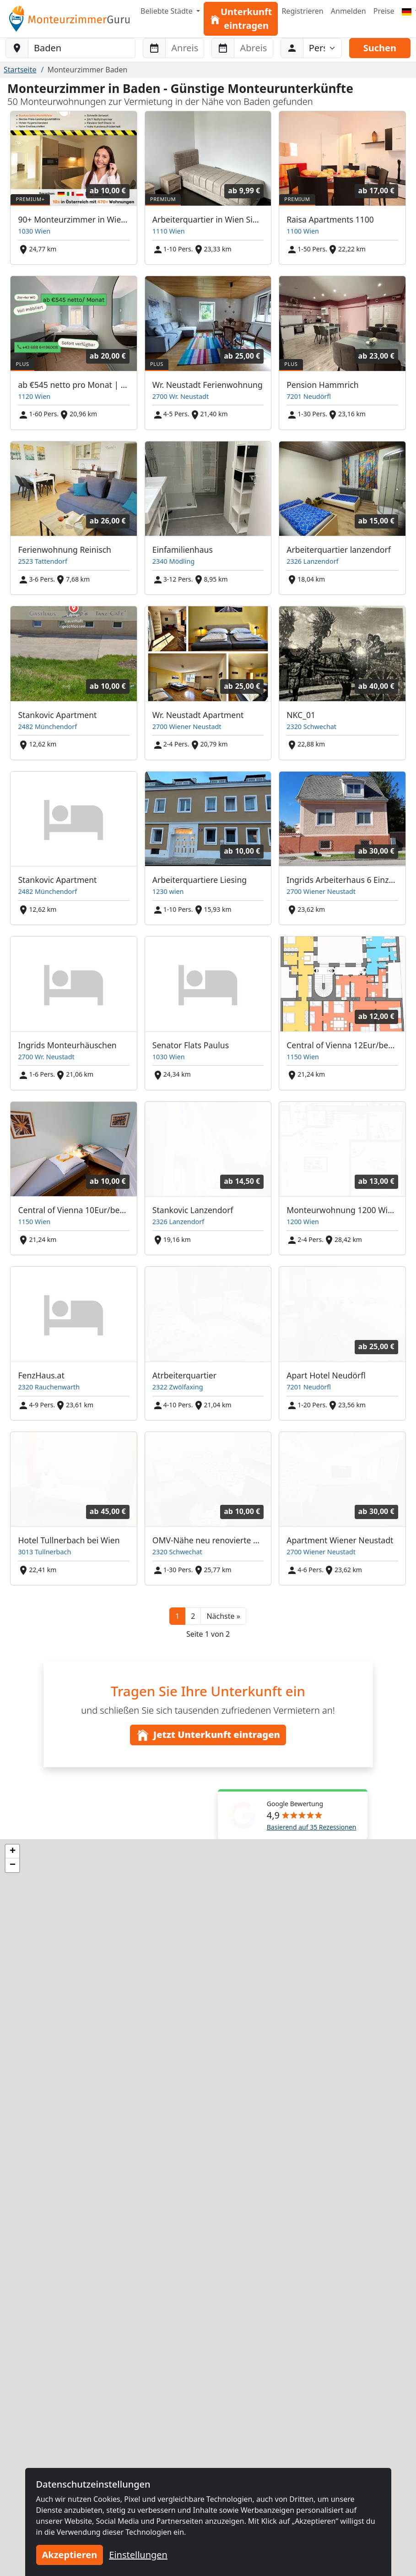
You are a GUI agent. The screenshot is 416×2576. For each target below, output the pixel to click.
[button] (223, 1616)
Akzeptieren (69, 2555)
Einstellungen (138, 2555)
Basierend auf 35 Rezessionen (312, 1827)
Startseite (20, 70)
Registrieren (302, 11)
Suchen (379, 48)
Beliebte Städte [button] (167, 11)
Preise (383, 11)
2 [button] (193, 1616)
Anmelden (348, 11)
